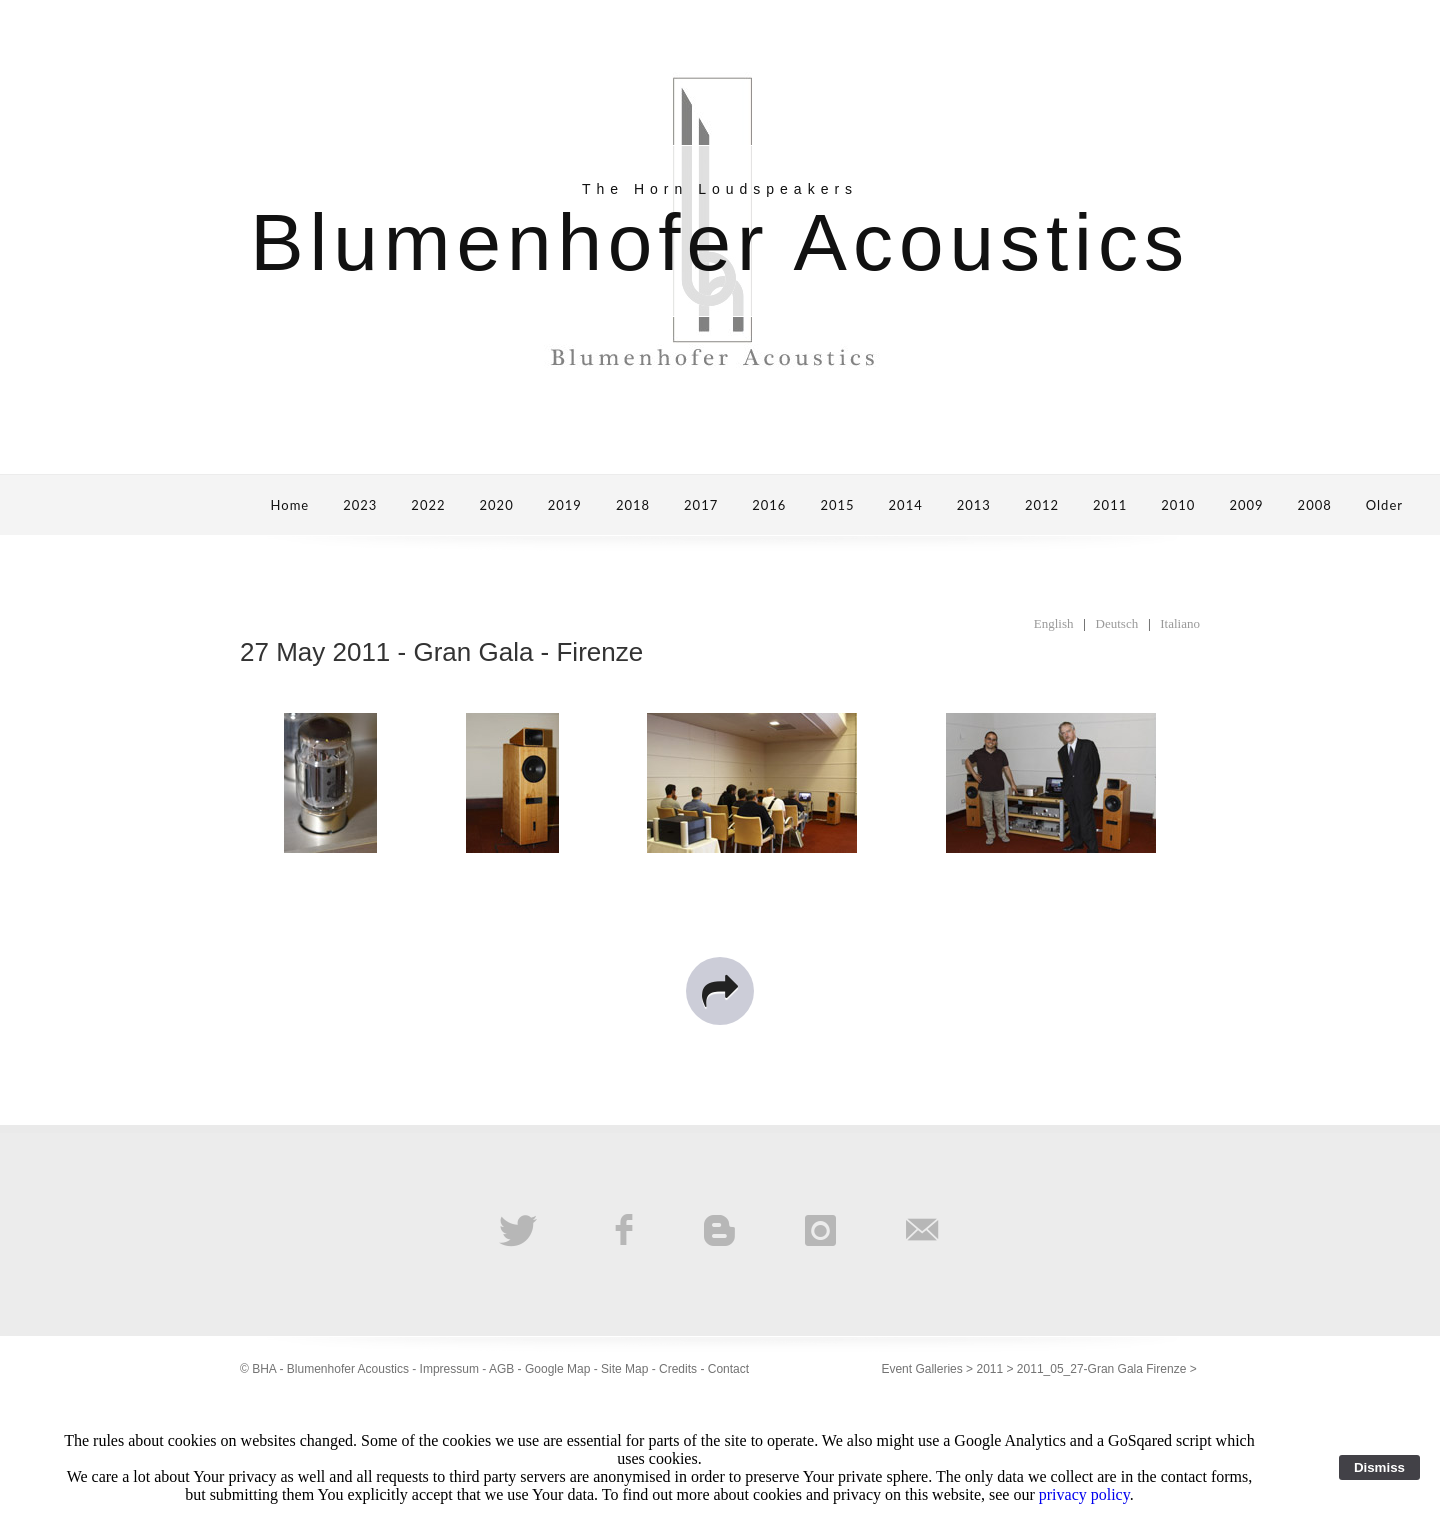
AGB (501, 1369)
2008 (1315, 505)
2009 (1246, 505)
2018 (633, 505)
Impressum (449, 1369)
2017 (701, 505)
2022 (428, 505)
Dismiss (1379, 1467)
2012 (1042, 505)
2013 (974, 505)
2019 (565, 505)
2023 (360, 505)
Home (290, 505)
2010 (1178, 505)
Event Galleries (921, 1369)
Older (1384, 505)
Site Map (624, 1369)
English (1054, 623)
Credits (678, 1369)
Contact (728, 1369)
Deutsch (1117, 623)
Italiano (1180, 623)
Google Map (557, 1369)
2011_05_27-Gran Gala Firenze (1101, 1369)
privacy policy (1084, 1494)
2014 (906, 505)
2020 (497, 505)
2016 (769, 505)
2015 (837, 505)
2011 (1110, 505)
